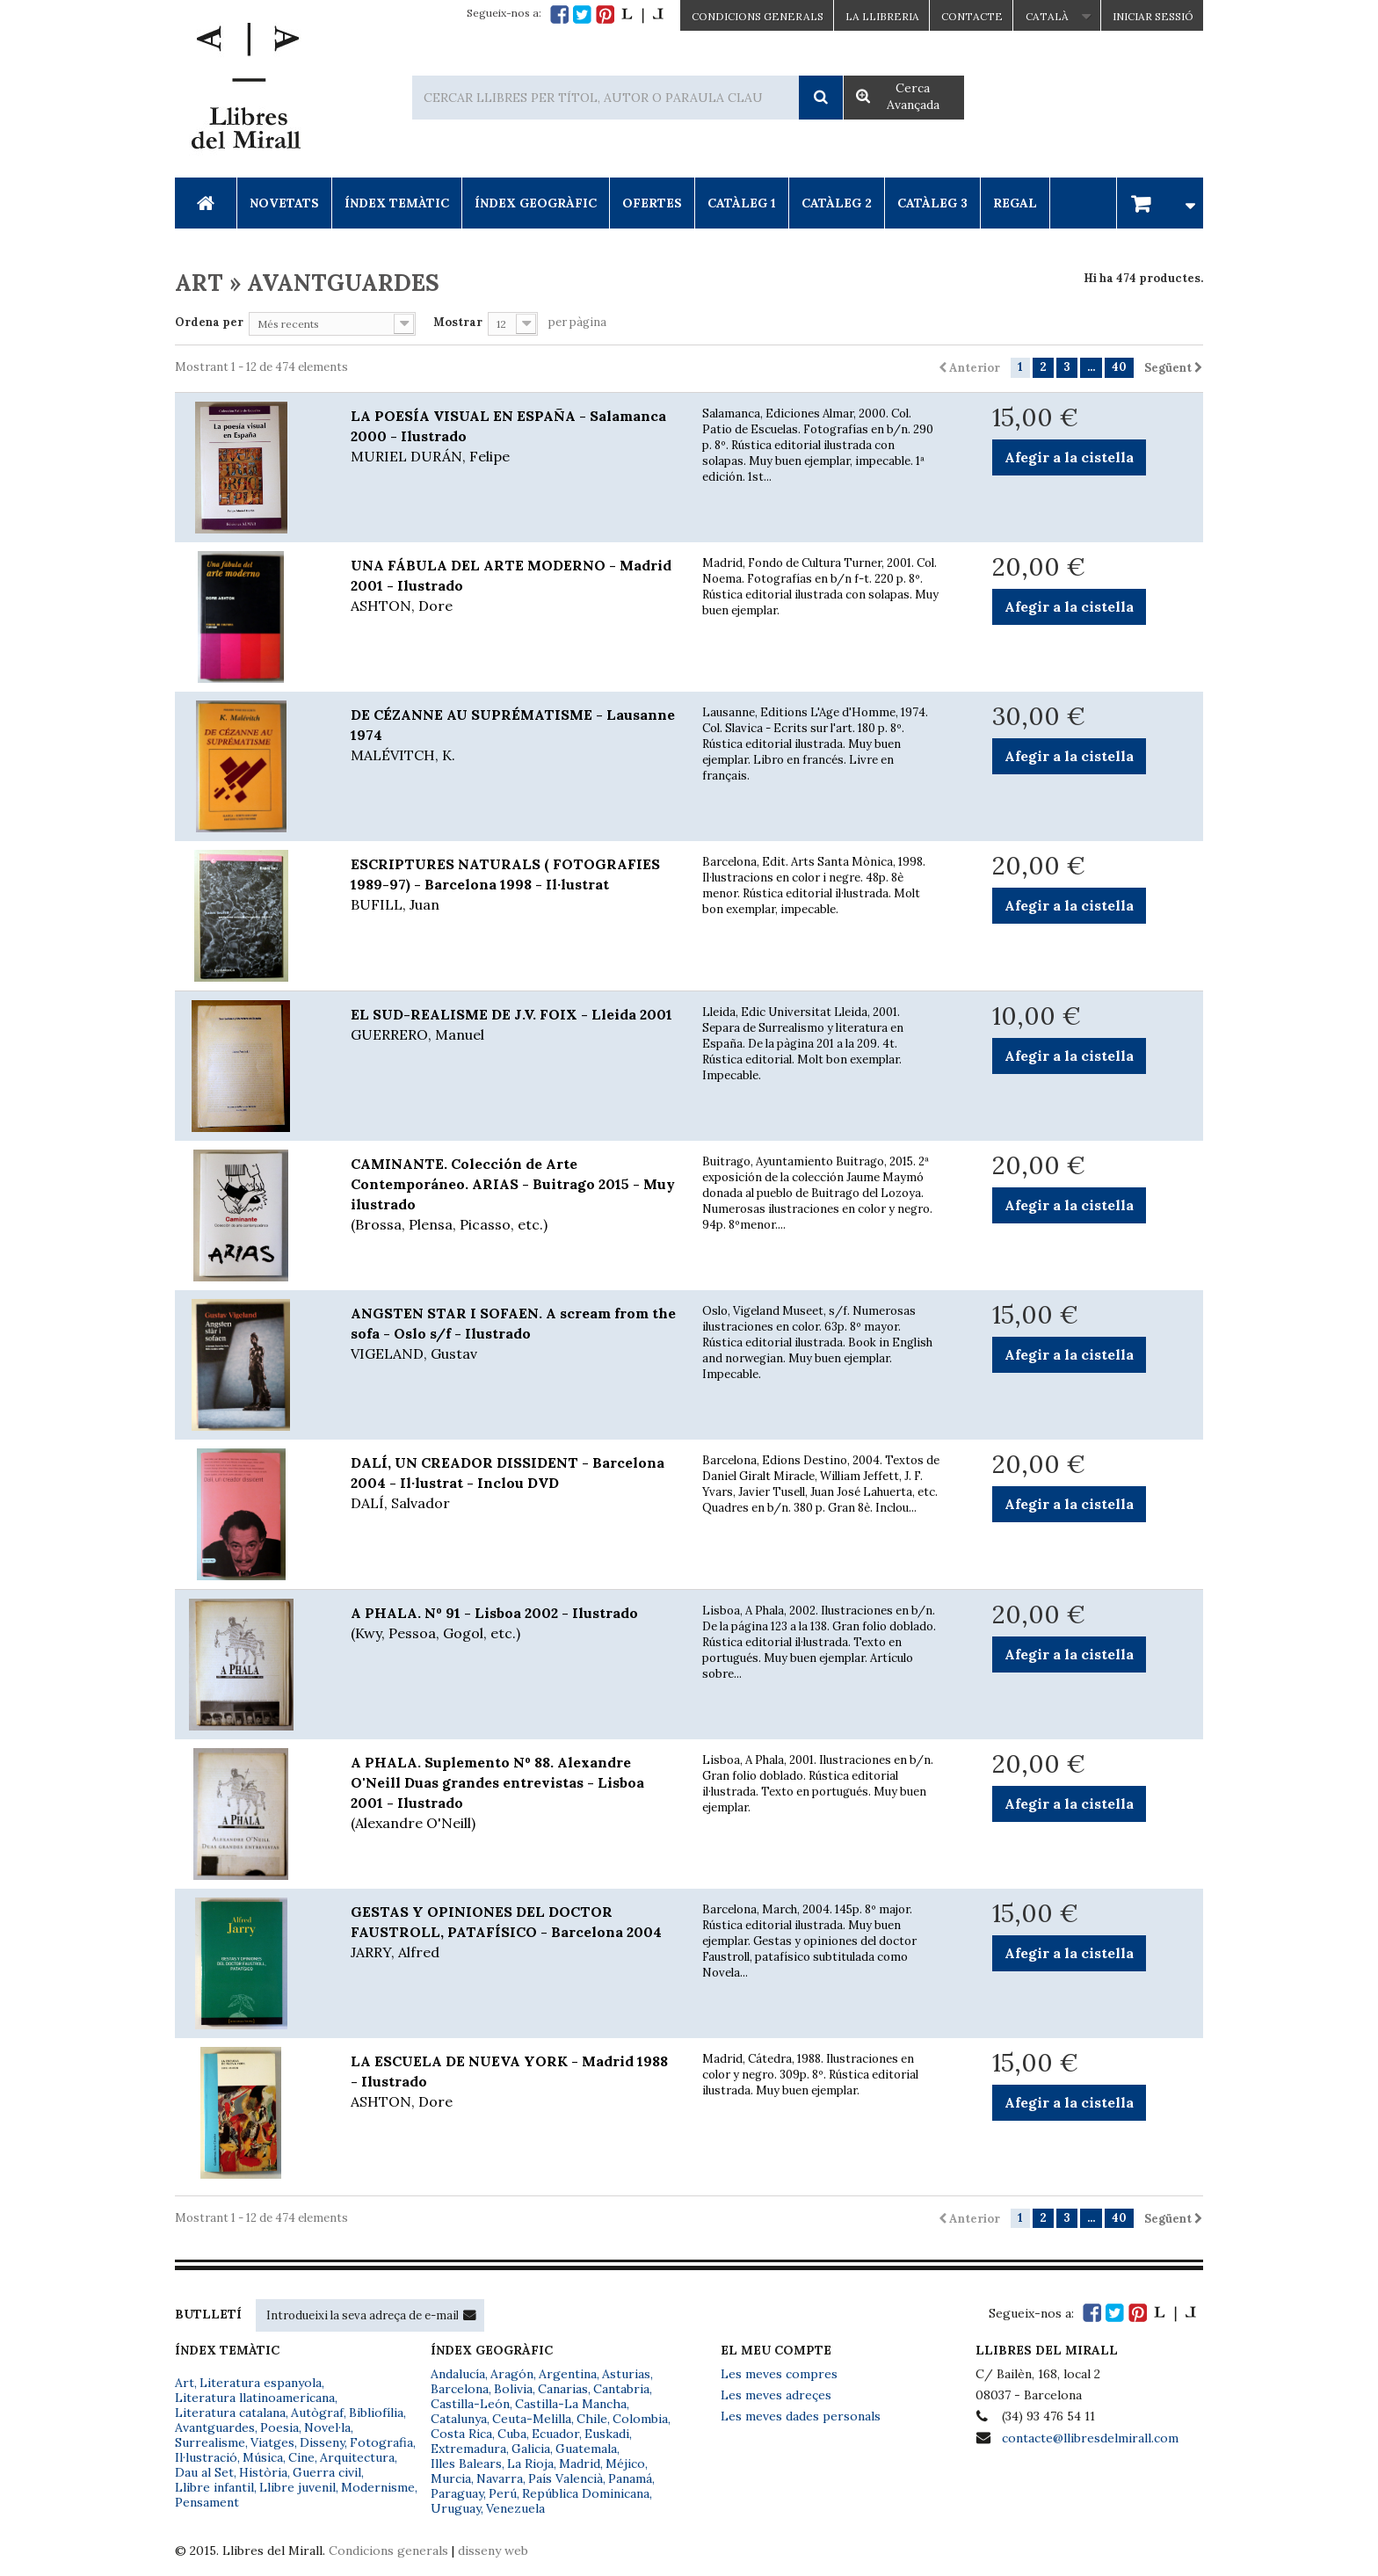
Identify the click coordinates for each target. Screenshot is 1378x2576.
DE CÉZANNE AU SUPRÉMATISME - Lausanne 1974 (513, 736)
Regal (1015, 203)
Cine (301, 2457)
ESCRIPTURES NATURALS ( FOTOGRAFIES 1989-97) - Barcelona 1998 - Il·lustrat (513, 885)
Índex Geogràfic (536, 203)
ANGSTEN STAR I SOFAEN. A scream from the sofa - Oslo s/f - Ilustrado (513, 1334)
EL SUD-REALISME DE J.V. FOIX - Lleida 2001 (513, 1025)
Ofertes (652, 203)
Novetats (284, 203)
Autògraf (317, 2412)
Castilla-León (470, 2404)
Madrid (579, 2463)
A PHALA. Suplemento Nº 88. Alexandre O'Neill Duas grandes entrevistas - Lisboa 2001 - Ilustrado (513, 1793)
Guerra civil (327, 2472)
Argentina (568, 2374)
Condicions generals (388, 2550)
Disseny (322, 2442)
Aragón (511, 2374)
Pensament (207, 2502)
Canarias (563, 2389)
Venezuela (515, 2508)
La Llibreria (882, 16)
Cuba (511, 2434)
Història (263, 2472)
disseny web (493, 2550)
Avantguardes (215, 2427)
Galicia (530, 2448)
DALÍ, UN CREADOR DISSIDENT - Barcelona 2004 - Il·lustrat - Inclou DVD (513, 1483)
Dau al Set (204, 2472)
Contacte (972, 16)
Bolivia (513, 2389)
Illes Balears (466, 2463)
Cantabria (621, 2389)
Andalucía (458, 2374)
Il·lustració (206, 2457)
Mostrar (457, 322)
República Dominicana (585, 2493)
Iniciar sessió (1153, 16)
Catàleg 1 (741, 203)
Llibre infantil (214, 2487)
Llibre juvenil (297, 2487)
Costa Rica (461, 2434)
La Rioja (530, 2463)
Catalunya (459, 2419)
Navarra (499, 2478)
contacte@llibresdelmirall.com (1090, 2438)
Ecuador (555, 2434)
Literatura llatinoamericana (255, 2397)
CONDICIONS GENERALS (757, 16)
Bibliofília (376, 2412)
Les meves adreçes (776, 2395)
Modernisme (378, 2487)
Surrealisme (210, 2442)
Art (184, 2383)
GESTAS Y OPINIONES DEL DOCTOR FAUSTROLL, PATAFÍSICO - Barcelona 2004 (513, 1933)
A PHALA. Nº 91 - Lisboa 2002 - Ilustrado (513, 1624)
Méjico (625, 2463)
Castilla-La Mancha (571, 2404)
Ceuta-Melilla (531, 2419)
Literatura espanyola (260, 2383)
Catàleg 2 (836, 203)
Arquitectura (357, 2457)
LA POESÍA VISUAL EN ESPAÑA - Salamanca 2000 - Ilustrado (513, 437)
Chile (592, 2419)
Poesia (279, 2427)
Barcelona (460, 2389)
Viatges (272, 2442)
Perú (503, 2493)
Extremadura (468, 2448)
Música (263, 2457)
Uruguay (456, 2508)
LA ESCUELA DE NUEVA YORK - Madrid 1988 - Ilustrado (513, 2082)
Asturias (626, 2374)
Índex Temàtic (396, 203)
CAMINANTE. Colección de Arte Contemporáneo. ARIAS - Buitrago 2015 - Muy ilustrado (513, 1195)
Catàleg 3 (932, 203)
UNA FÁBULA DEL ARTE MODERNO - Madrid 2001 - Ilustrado (513, 586)
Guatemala (586, 2448)
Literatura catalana (230, 2412)
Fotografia (381, 2442)
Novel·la (327, 2427)
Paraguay (457, 2493)
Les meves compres (779, 2374)
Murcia (451, 2478)
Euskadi (606, 2434)
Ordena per (209, 322)
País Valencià (565, 2478)
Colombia (640, 2419)
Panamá (630, 2478)
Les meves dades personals (801, 2416)
